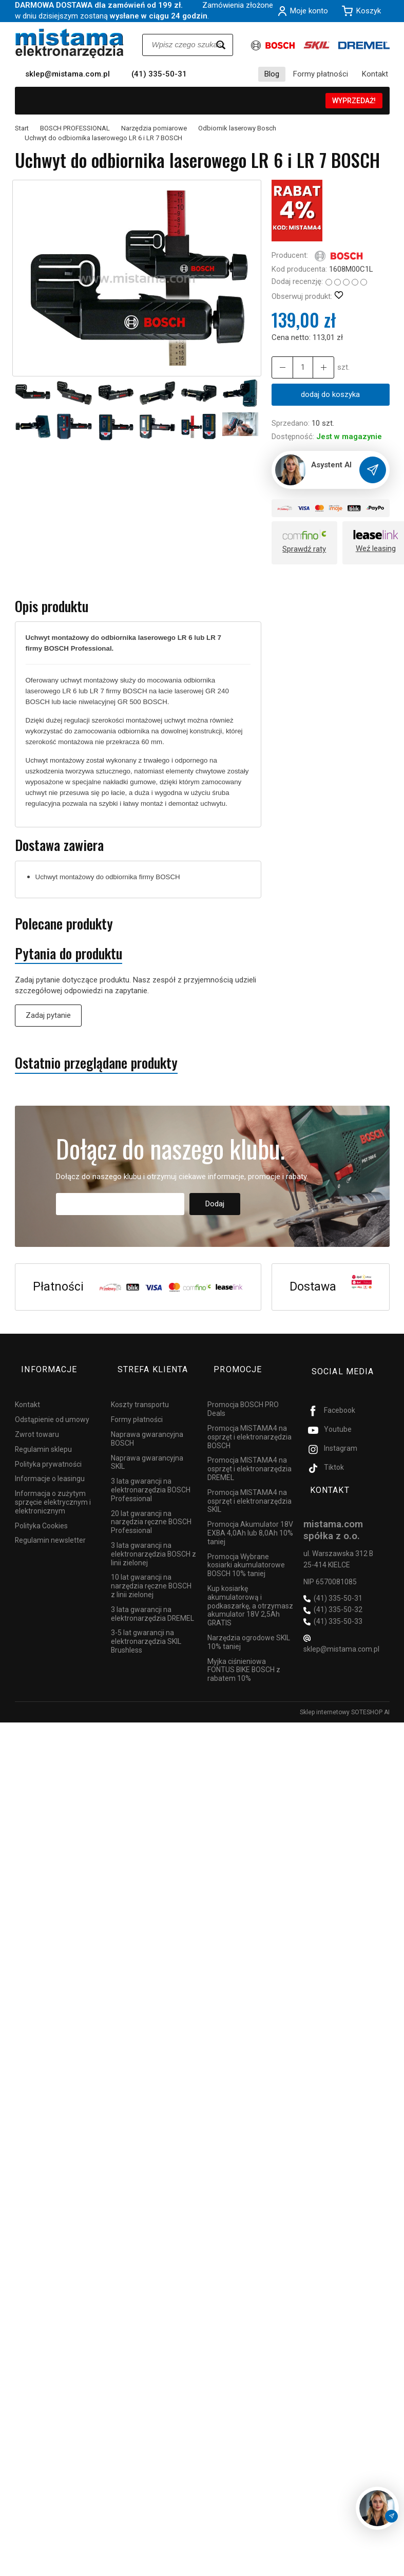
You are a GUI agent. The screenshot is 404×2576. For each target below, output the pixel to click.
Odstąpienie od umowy (52, 1404)
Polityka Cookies (41, 1510)
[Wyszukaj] (220, 45)
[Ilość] (298, 367)
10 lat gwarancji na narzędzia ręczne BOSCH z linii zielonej (151, 1570)
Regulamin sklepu (43, 1434)
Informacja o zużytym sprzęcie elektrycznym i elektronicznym (53, 1487)
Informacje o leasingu (50, 1463)
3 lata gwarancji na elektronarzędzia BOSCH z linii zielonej (153, 1538)
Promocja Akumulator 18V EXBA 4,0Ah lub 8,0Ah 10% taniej (250, 1517)
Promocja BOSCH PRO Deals (243, 1393)
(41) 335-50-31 (159, 74)
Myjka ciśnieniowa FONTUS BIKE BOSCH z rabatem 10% (243, 1654)
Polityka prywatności (48, 1448)
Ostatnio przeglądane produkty (96, 1064)
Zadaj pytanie (48, 1015)
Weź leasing (376, 549)
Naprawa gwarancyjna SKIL (147, 1446)
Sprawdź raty (304, 550)
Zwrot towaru (37, 1419)
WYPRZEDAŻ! (354, 101)
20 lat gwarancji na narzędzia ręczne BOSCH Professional (151, 1506)
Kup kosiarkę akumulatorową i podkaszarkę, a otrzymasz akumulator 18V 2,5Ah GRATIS (250, 1590)
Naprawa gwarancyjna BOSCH (147, 1423)
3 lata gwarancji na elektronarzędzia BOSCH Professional (150, 1474)
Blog (271, 74)
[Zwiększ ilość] (280, 367)
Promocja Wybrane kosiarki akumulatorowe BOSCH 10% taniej (246, 1549)
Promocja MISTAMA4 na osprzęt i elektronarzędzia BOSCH (249, 1421)
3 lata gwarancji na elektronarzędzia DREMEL (152, 1597)
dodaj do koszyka (330, 394)
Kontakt (375, 74)
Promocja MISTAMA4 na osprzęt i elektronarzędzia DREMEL (249, 1453)
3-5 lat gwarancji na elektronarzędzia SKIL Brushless (146, 1626)
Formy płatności (320, 74)
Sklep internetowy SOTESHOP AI (345, 1696)
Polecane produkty (64, 925)
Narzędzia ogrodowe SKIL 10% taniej (248, 1626)
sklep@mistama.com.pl (67, 74)
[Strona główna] (69, 43)
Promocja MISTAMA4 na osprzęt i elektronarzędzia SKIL (249, 1486)
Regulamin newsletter (50, 1525)
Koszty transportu (140, 1389)
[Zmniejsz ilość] (317, 367)
